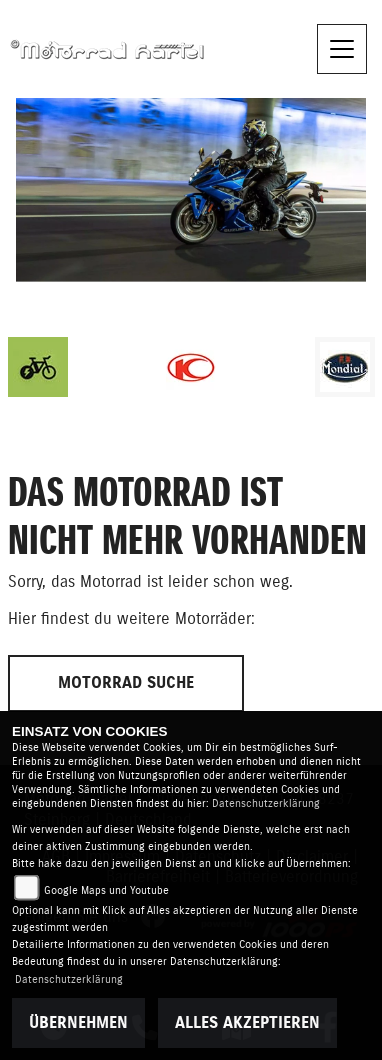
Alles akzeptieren (247, 1023)
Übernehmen (78, 1023)
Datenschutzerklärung (266, 803)
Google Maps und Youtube (106, 890)
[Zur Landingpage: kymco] (191, 367)
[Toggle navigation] (342, 49)
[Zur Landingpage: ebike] (38, 367)
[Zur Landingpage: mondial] (345, 367)
